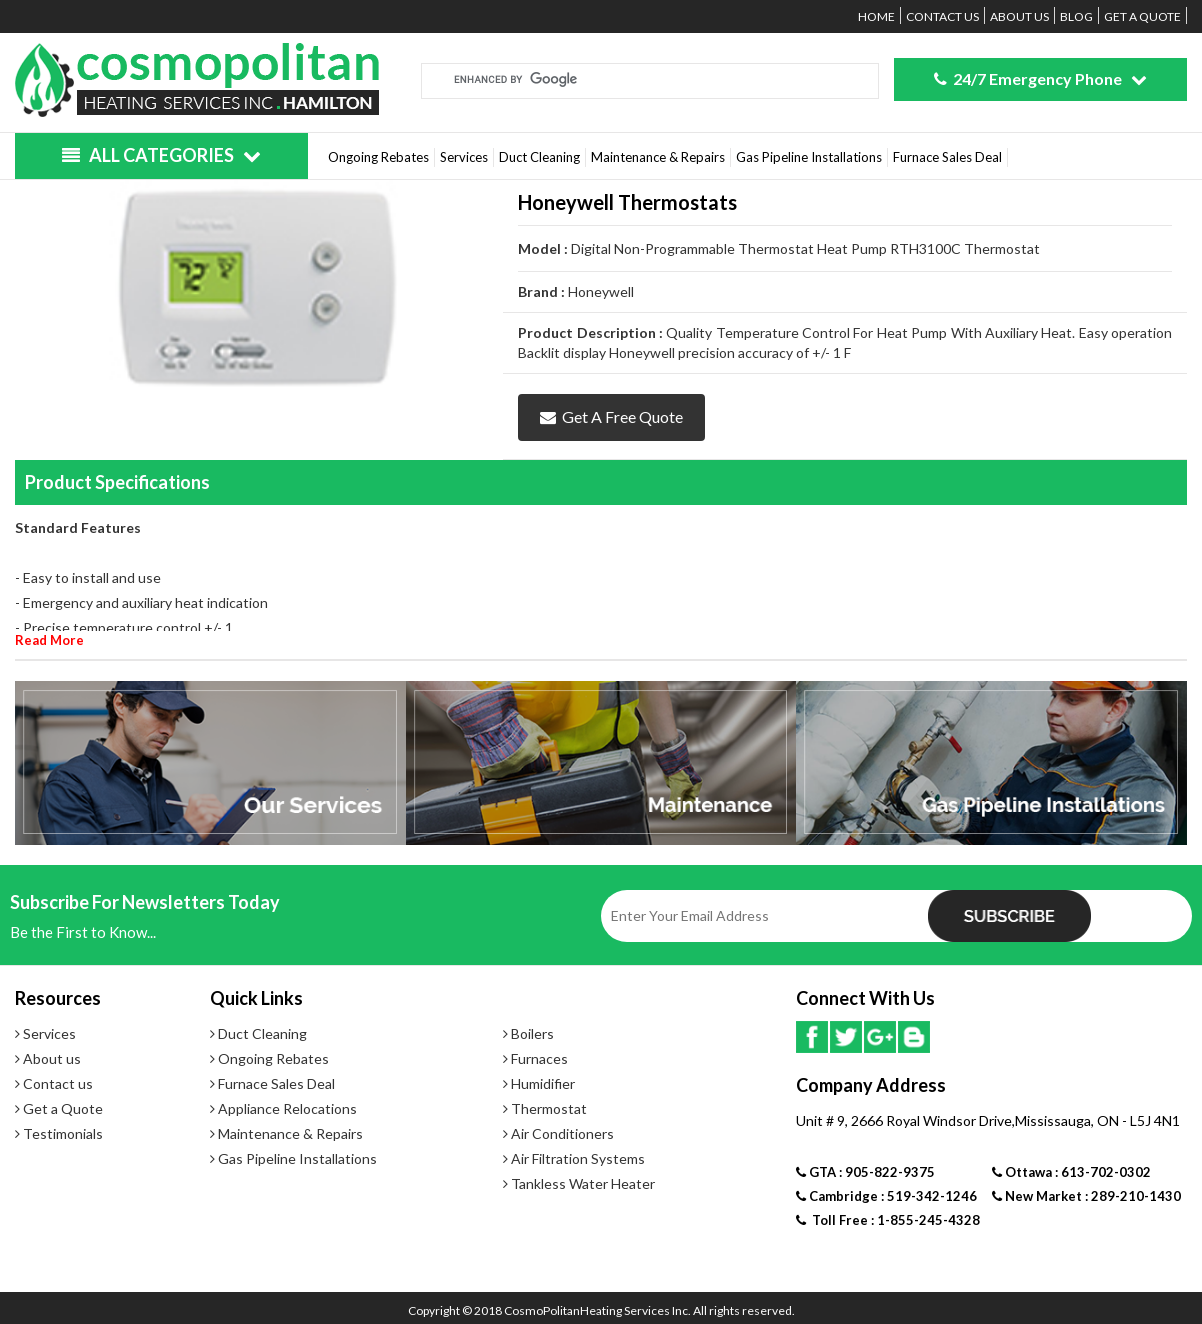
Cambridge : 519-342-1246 (886, 1196)
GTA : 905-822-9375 (865, 1172)
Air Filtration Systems (574, 1158)
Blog (1076, 16)
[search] (626, 79)
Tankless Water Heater (579, 1183)
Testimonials (59, 1133)
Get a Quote (1142, 16)
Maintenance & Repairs (658, 157)
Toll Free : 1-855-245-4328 (888, 1220)
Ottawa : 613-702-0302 (1071, 1172)
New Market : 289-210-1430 (1086, 1196)
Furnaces (535, 1058)
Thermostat (545, 1108)
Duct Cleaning (539, 157)
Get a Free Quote (611, 416)
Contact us (942, 16)
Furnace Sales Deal (947, 157)
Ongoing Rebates (378, 157)
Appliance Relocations (283, 1108)
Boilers (528, 1033)
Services (464, 157)
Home (876, 16)
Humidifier (539, 1083)
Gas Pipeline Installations (809, 157)
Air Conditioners (558, 1133)
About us (1019, 16)
